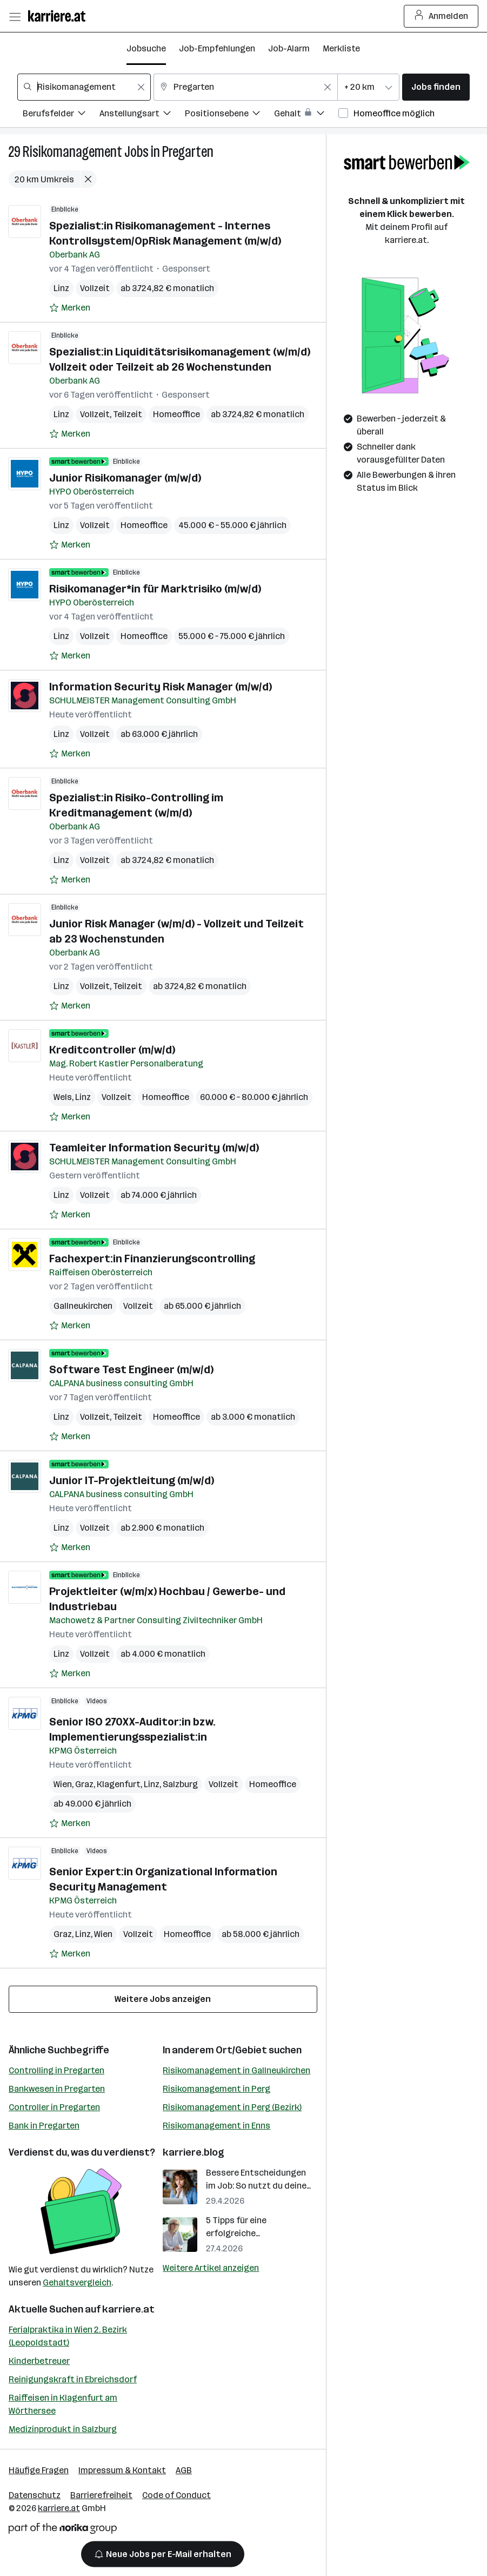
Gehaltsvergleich (77, 2282)
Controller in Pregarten (54, 2107)
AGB (184, 2470)
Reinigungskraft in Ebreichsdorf (73, 2379)
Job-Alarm (289, 48)
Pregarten (188, 152)
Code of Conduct (176, 2495)
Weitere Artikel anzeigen (211, 2268)
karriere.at (128, 2309)
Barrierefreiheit (101, 2495)
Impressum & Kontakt (122, 2470)
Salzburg (180, 1784)
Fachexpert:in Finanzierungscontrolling (152, 1258)
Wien (63, 1784)
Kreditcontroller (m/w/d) (112, 1049)
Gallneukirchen (83, 1306)
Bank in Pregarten (44, 2125)
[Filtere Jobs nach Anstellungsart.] (142, 115)
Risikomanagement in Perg (216, 2089)
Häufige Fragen (39, 2470)
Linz (61, 288)
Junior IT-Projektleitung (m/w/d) (131, 1480)
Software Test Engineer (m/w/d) (131, 1369)
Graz (84, 1784)
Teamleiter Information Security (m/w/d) (154, 1147)
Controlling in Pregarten (56, 2070)
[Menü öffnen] (14, 16)
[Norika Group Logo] (63, 2530)
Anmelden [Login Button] (441, 16)
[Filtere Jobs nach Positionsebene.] (229, 115)
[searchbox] (84, 87)
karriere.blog (193, 2152)
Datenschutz (35, 2495)
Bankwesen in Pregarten (57, 2089)
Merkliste (341, 48)
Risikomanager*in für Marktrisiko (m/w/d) (155, 588)
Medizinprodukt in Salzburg (63, 2429)
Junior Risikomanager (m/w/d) (125, 477)
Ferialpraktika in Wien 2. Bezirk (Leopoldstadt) (68, 2336)
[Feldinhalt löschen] (141, 87)
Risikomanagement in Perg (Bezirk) (232, 2107)
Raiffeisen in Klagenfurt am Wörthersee (63, 2404)
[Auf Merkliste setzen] (69, 307)
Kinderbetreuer (39, 2361)
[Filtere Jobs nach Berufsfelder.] (61, 115)
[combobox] (84, 87)
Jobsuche (146, 48)
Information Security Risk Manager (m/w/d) (160, 686)
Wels (63, 1097)
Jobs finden (436, 87)
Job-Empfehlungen (217, 48)
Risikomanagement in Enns (216, 2125)
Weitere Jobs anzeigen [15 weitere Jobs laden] (163, 1999)
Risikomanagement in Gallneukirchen (236, 2070)
